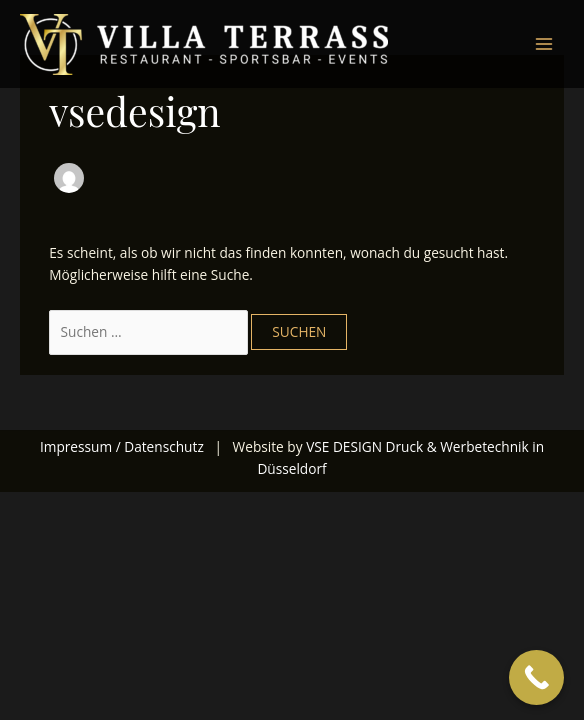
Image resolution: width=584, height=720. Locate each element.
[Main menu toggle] (544, 44)
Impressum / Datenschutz (122, 446)
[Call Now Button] (536, 677)
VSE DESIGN (344, 446)
